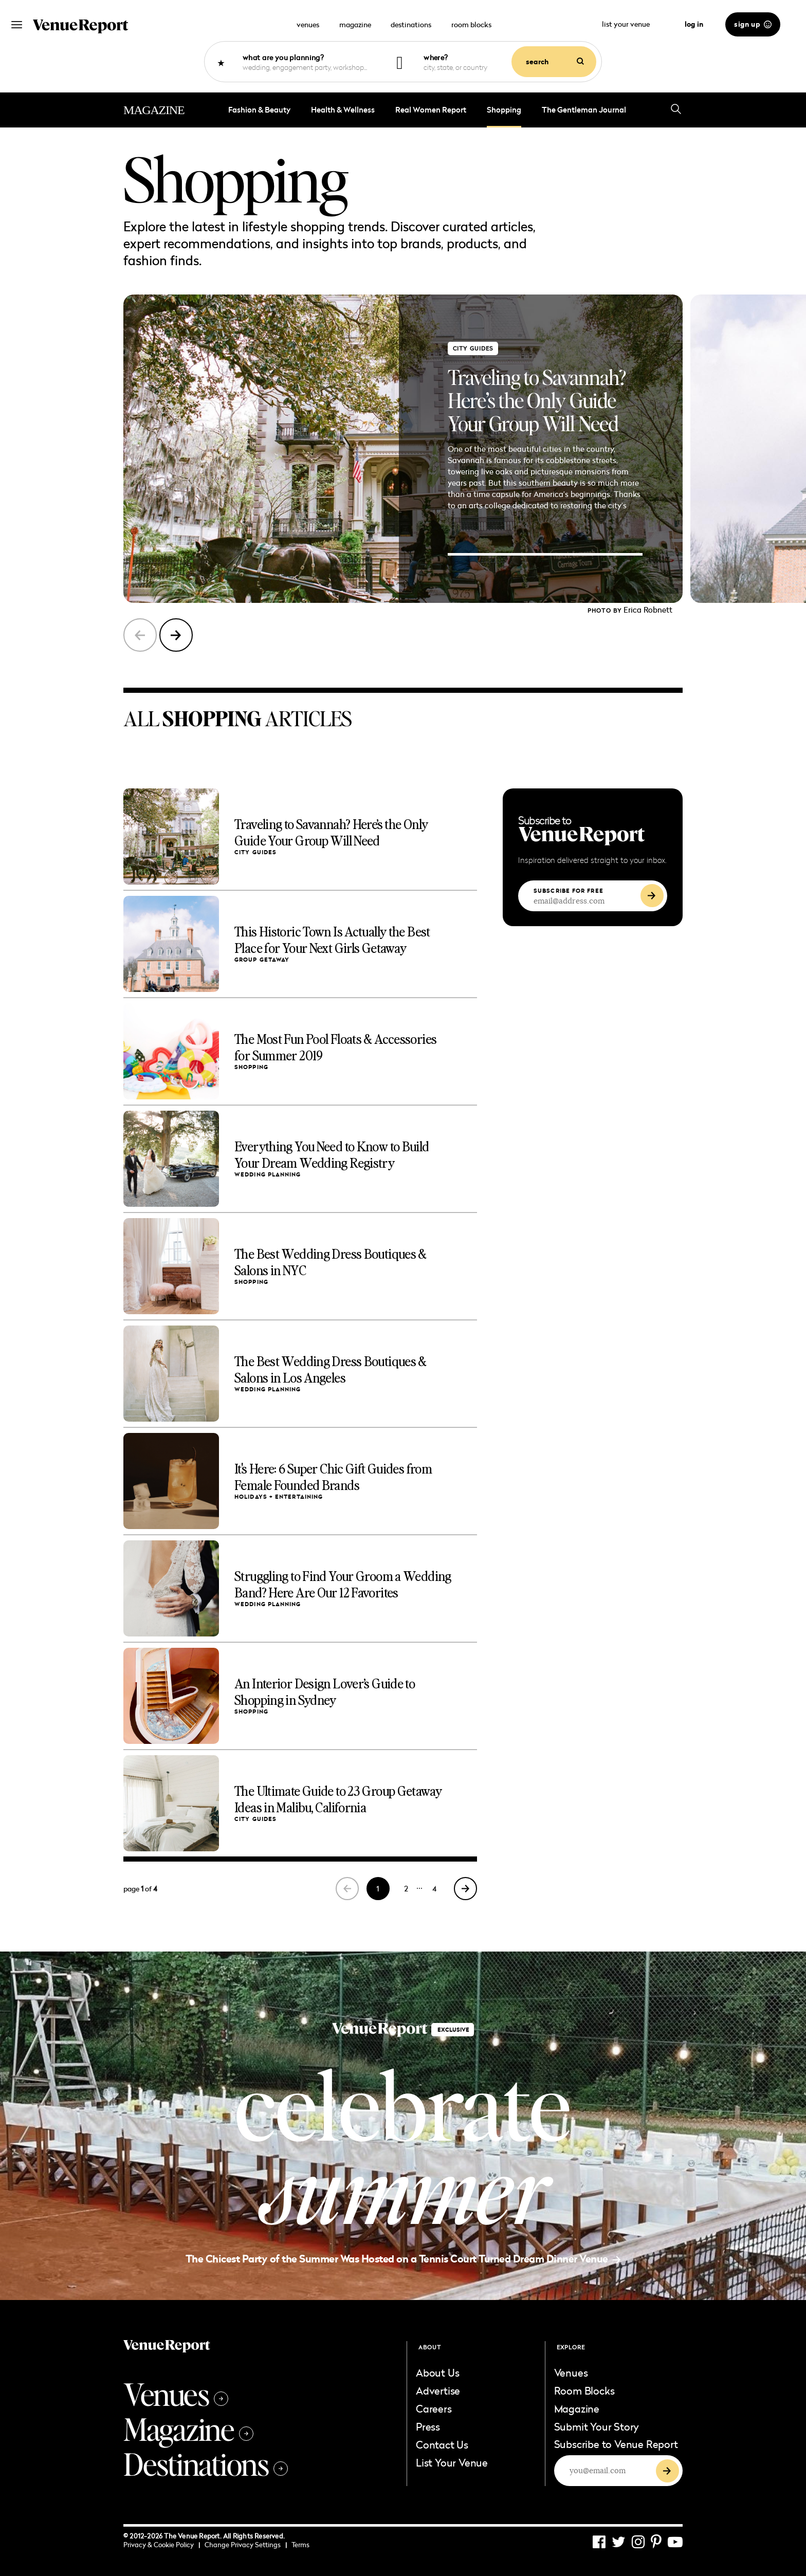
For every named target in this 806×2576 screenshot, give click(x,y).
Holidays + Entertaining (278, 1497)
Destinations (205, 2463)
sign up (753, 24)
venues (308, 24)
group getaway (261, 960)
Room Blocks (584, 2390)
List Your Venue (452, 2462)
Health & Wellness (343, 109)
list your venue (632, 24)
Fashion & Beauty (259, 109)
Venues (175, 2393)
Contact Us (442, 2444)
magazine (355, 24)
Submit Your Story (596, 2426)
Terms (300, 2544)
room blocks (471, 24)
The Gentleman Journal (584, 109)
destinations (411, 24)
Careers (434, 2408)
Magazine (188, 2428)
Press (428, 2426)
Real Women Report (430, 109)
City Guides (473, 348)
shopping (504, 109)
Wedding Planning (267, 1175)
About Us (437, 2372)
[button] (176, 635)
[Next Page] (465, 1888)
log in (694, 24)
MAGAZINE (153, 110)
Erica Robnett (648, 609)
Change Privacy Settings (246, 2544)
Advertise (438, 2390)
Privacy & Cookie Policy (161, 2544)
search (555, 62)
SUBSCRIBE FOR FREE (568, 891)
